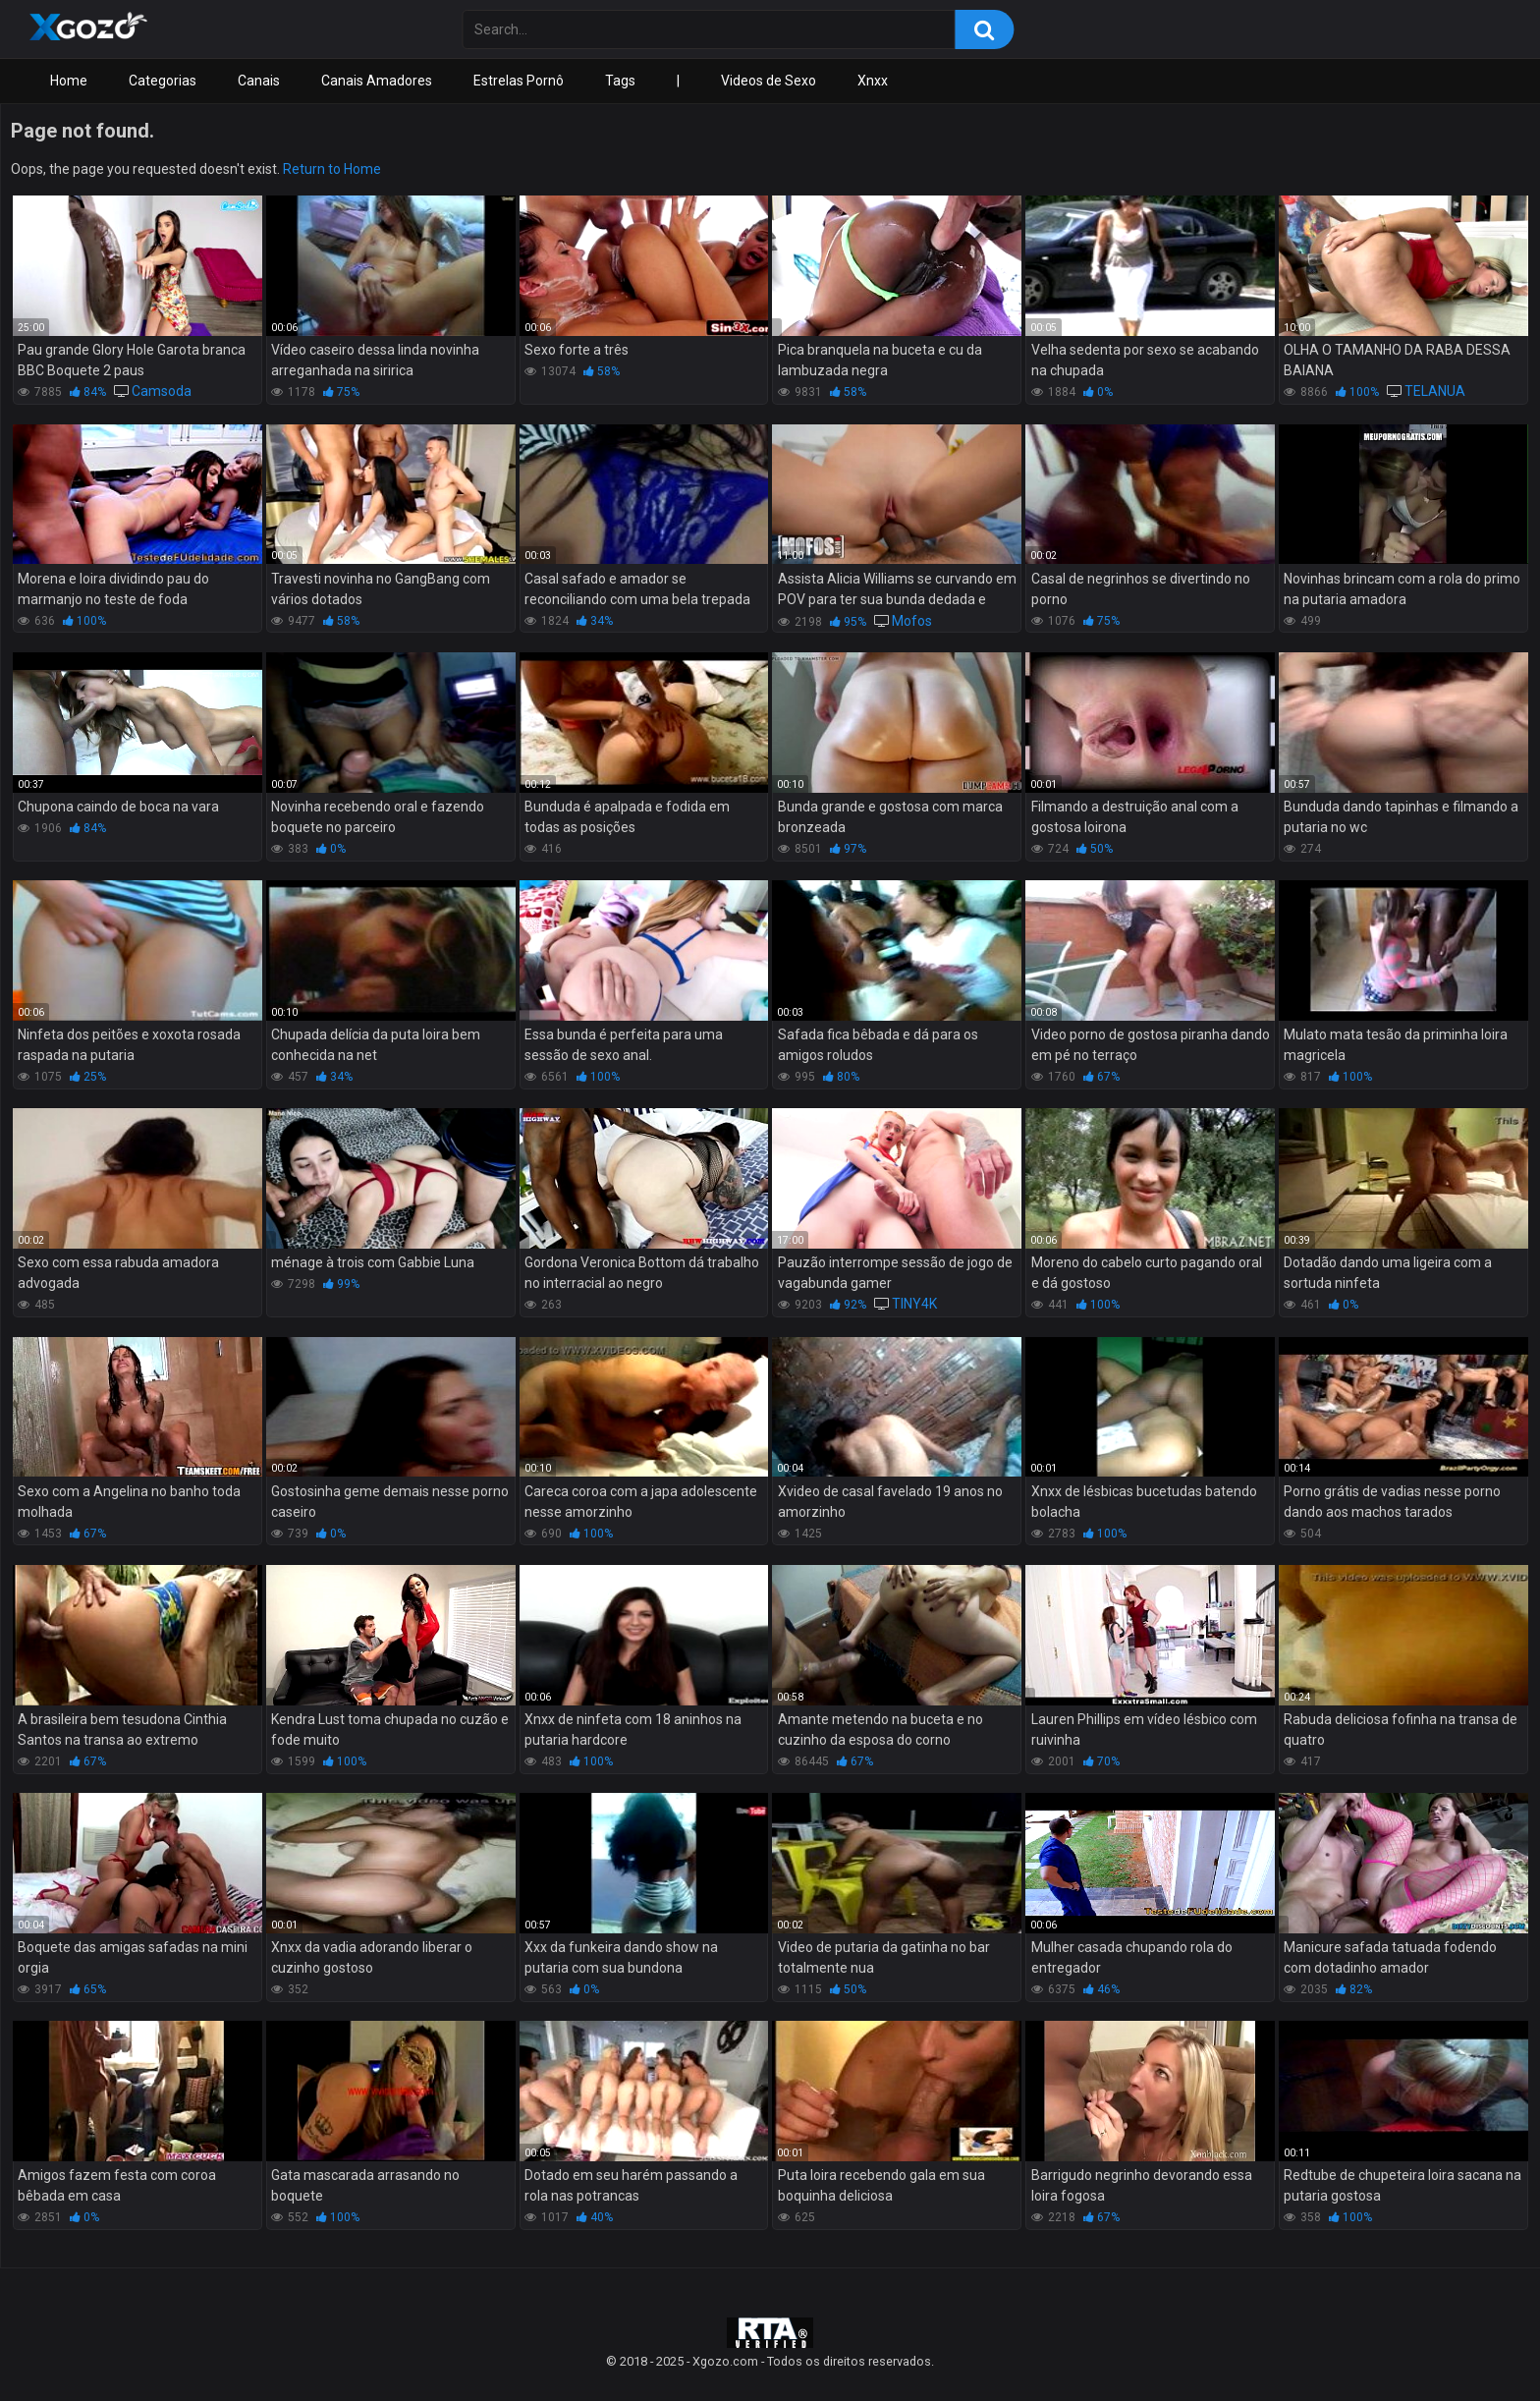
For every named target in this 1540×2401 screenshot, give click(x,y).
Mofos (912, 621)
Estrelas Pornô (518, 80)
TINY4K (914, 1304)
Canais (259, 80)
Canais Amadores (376, 80)
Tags (620, 80)
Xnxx (872, 80)
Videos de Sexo (768, 80)
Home (68, 80)
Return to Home (332, 169)
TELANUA (1434, 391)
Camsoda (162, 391)
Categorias (162, 80)
